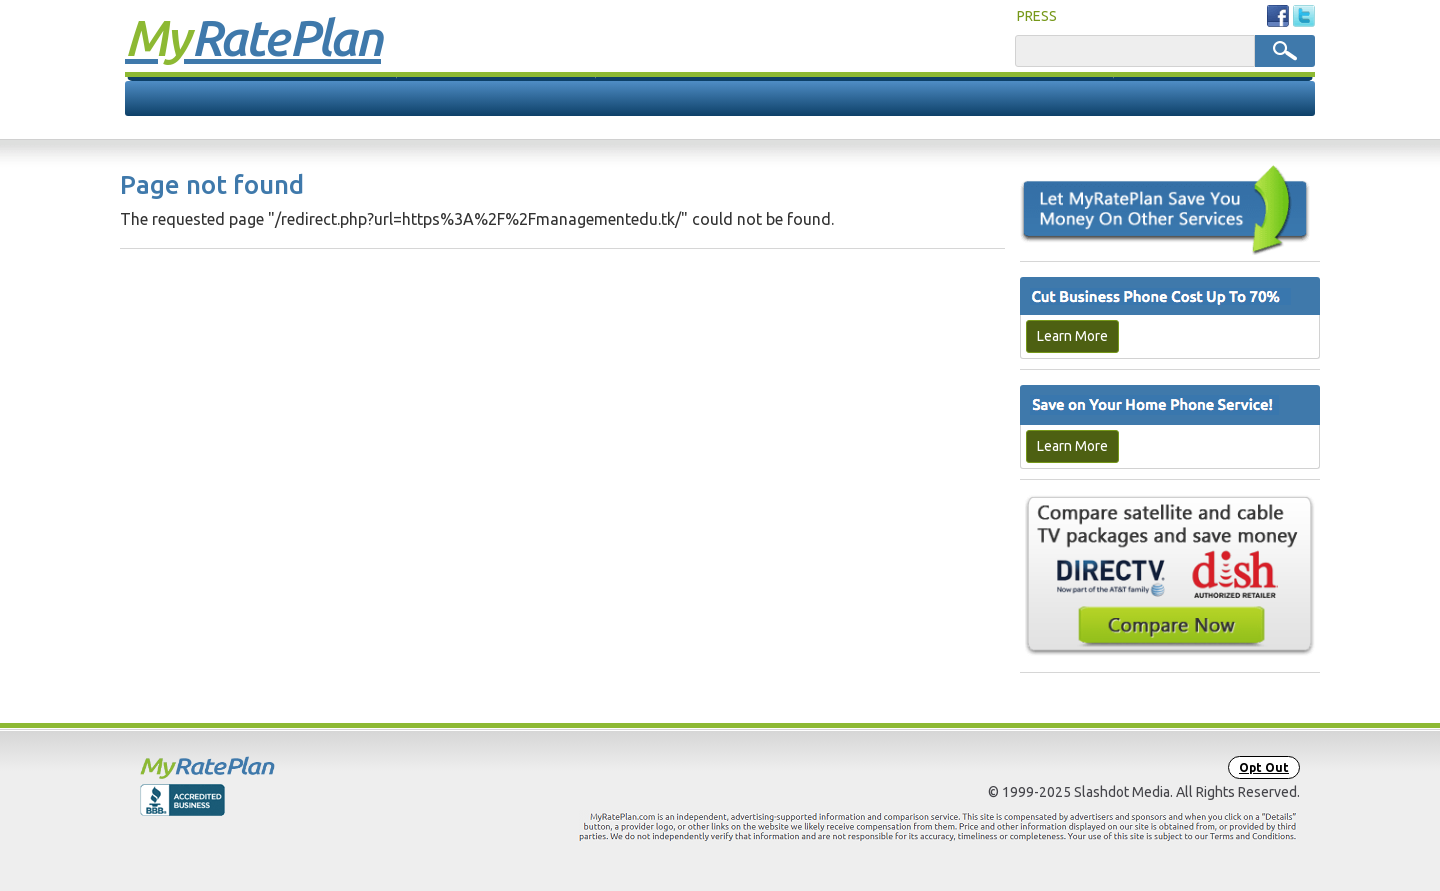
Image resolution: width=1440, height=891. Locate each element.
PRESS (1037, 16)
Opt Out (1264, 767)
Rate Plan (253, 37)
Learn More (1072, 336)
